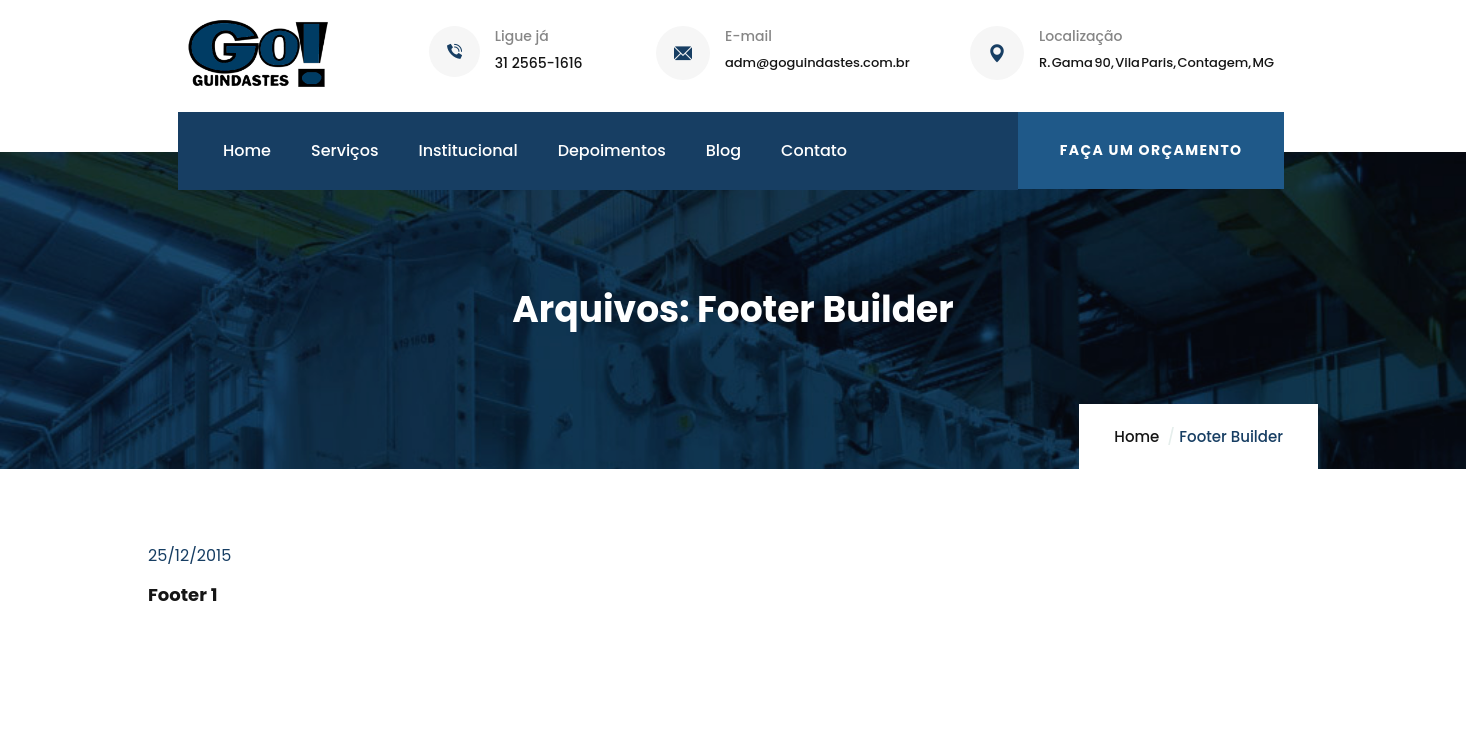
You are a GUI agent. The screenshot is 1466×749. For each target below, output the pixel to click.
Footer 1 (182, 594)
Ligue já (522, 36)
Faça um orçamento (1151, 150)
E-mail (748, 36)
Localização (1080, 36)
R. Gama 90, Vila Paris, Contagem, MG (1156, 62)
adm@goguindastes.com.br (817, 62)
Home (1136, 436)
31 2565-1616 (539, 63)
